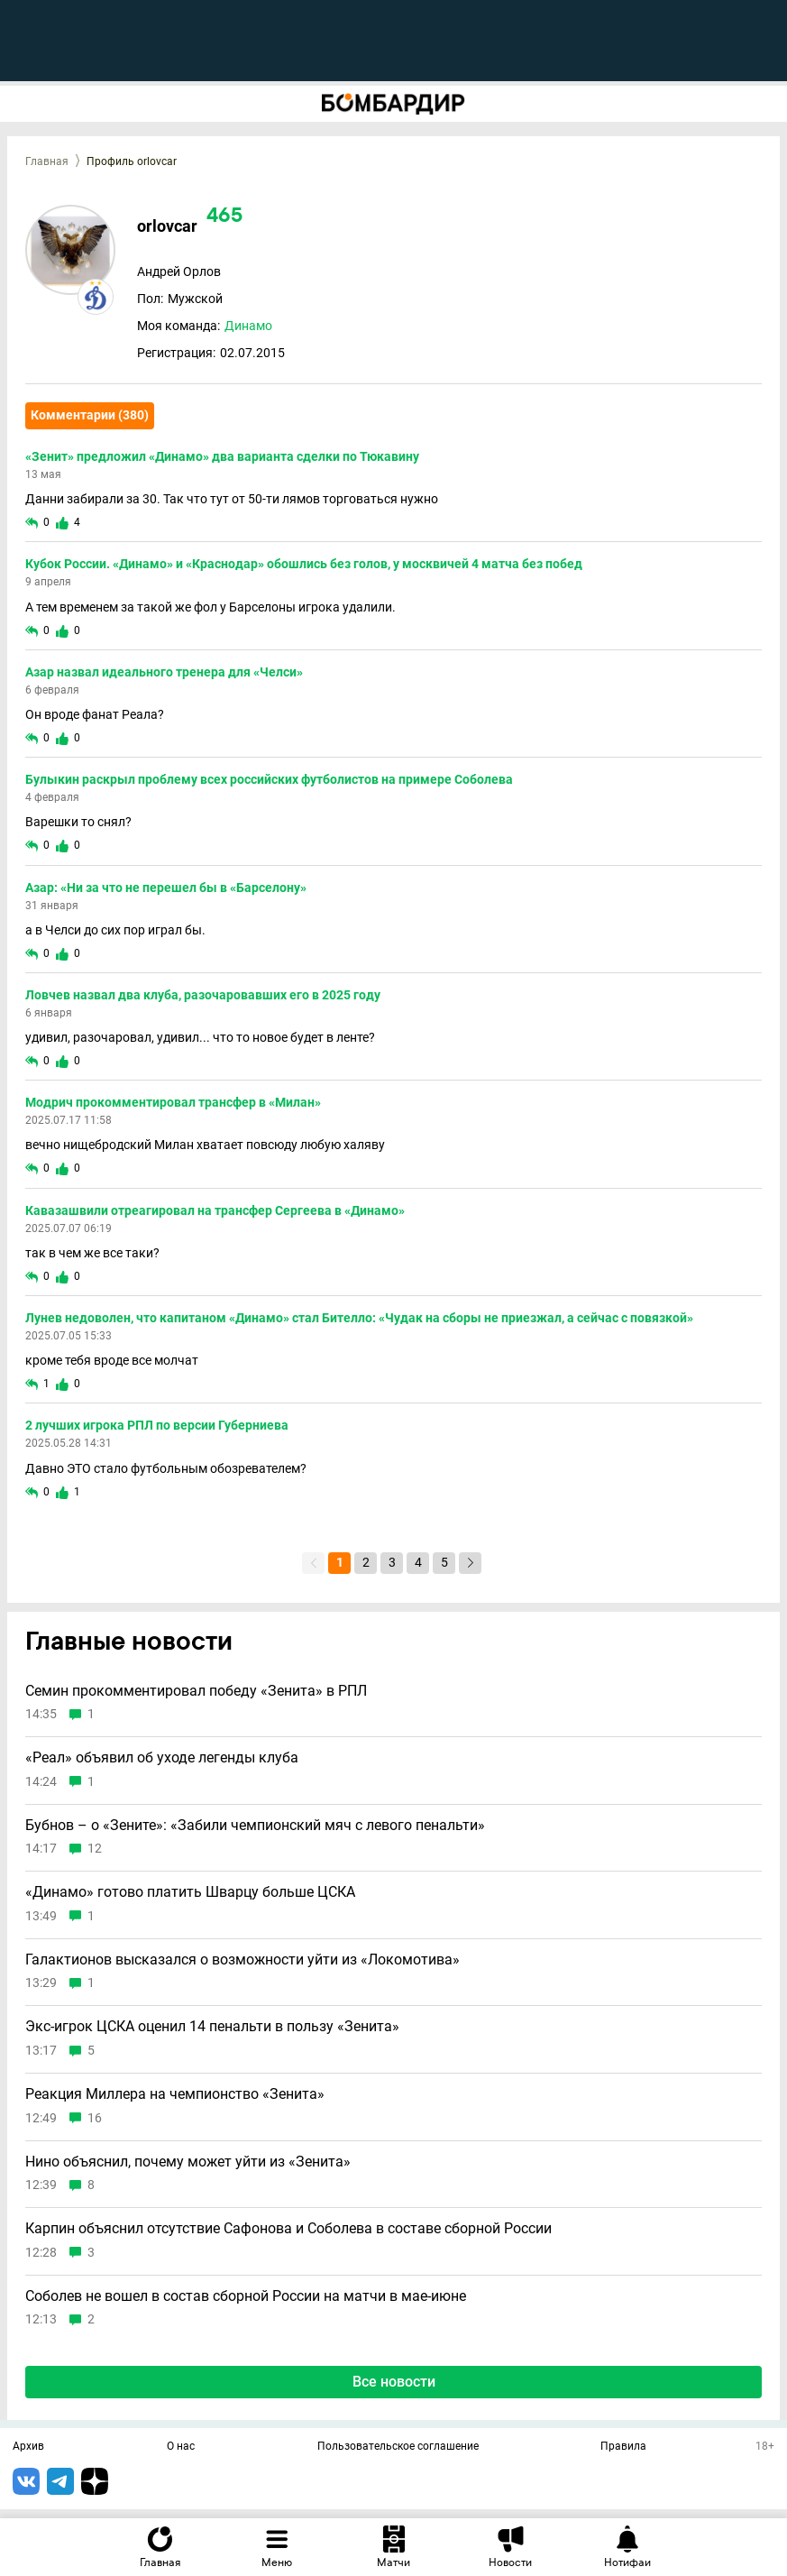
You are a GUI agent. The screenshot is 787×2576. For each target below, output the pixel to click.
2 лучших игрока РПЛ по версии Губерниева (156, 1425)
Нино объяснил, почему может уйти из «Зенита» (188, 2162)
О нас (181, 2447)
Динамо (248, 325)
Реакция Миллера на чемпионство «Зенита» (175, 2094)
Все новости (393, 2381)
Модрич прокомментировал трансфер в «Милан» (173, 1102)
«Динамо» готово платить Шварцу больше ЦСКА (190, 1892)
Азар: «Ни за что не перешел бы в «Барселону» (166, 887)
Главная (47, 161)
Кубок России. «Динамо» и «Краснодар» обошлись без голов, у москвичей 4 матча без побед (303, 564)
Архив (28, 2447)
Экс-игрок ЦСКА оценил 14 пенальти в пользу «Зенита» (212, 2027)
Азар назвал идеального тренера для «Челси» (164, 672)
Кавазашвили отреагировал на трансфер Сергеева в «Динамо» (215, 1210)
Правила (623, 2447)
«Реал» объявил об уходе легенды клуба (161, 1758)
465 (224, 217)
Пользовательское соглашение (398, 2447)
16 (94, 2118)
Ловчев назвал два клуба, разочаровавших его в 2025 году (202, 995)
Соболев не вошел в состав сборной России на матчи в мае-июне (245, 2296)
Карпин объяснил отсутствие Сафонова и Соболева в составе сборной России (288, 2229)
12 (94, 1848)
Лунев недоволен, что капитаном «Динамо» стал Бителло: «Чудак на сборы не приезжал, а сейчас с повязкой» (359, 1318)
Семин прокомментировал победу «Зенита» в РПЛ (196, 1691)
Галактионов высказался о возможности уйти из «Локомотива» (242, 1960)
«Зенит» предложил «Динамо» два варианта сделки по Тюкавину (222, 456)
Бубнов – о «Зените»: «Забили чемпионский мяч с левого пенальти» (255, 1825)
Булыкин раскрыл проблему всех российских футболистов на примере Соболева (269, 779)
